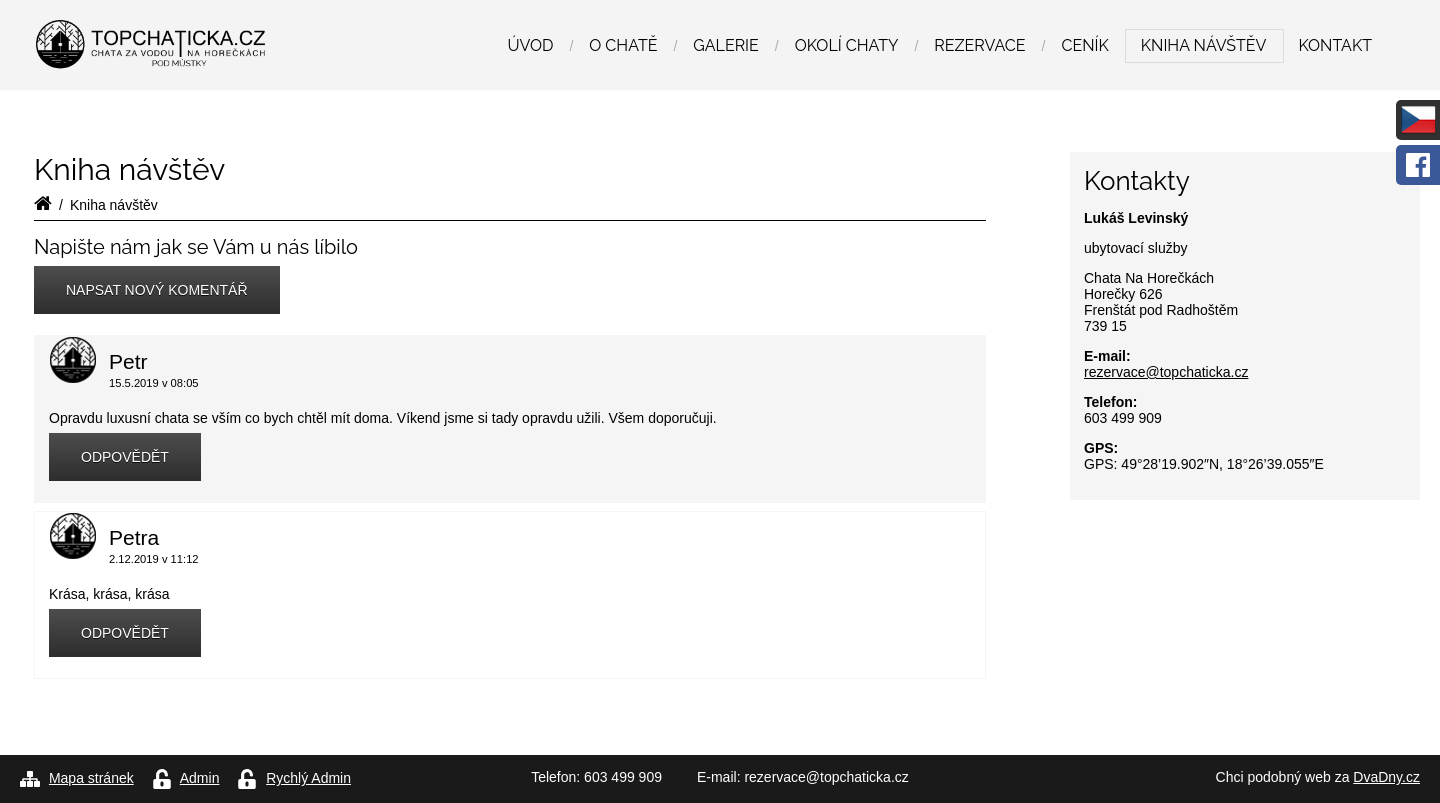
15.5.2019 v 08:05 (154, 383)
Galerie (726, 45)
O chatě (623, 45)
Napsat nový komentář (157, 290)
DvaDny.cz (1386, 777)
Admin (200, 778)
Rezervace (979, 45)
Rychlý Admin (308, 778)
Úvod (530, 45)
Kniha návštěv (1204, 45)
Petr (128, 361)
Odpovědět (125, 457)
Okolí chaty (847, 45)
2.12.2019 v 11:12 (154, 559)
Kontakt (1335, 45)
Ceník (1084, 45)
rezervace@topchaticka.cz (1166, 372)
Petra (134, 537)
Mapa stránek (91, 778)
